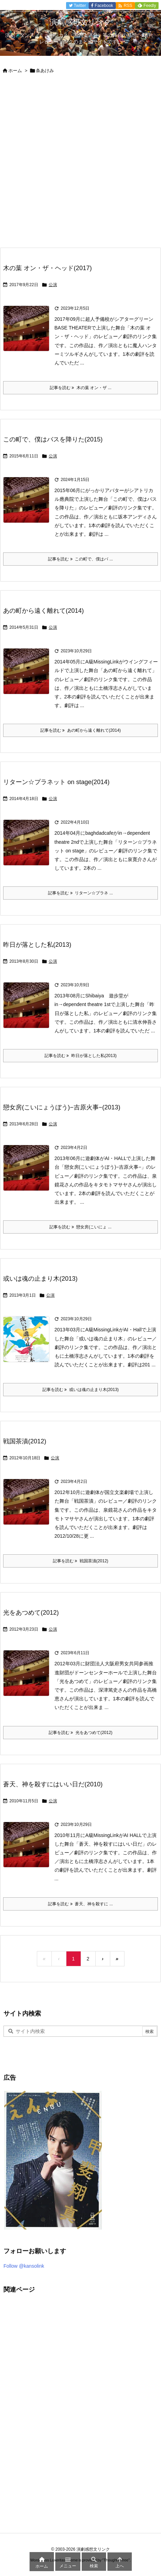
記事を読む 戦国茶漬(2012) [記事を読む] (80, 1561)
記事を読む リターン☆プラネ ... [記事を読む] (80, 893)
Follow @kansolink (23, 2266)
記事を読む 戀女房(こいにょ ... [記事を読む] (80, 1227)
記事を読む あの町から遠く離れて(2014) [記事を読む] (80, 730)
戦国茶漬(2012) (24, 1441)
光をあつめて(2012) (31, 1612)
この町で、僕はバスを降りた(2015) (53, 439)
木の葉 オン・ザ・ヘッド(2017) (47, 268)
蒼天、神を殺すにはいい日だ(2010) (53, 1784)
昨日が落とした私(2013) (37, 944)
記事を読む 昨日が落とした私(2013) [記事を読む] (81, 1055)
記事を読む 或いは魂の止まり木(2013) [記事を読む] (80, 1389)
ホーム (15, 70)
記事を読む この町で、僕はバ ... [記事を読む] (80, 559)
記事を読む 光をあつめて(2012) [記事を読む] (81, 1732)
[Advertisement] (80, 163)
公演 (53, 284)
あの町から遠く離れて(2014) (43, 610)
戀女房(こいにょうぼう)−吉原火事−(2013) (61, 1107)
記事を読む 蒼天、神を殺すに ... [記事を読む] (80, 1903)
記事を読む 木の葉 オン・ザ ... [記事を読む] (81, 387)
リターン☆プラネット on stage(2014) (56, 782)
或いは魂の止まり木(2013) (40, 1278)
